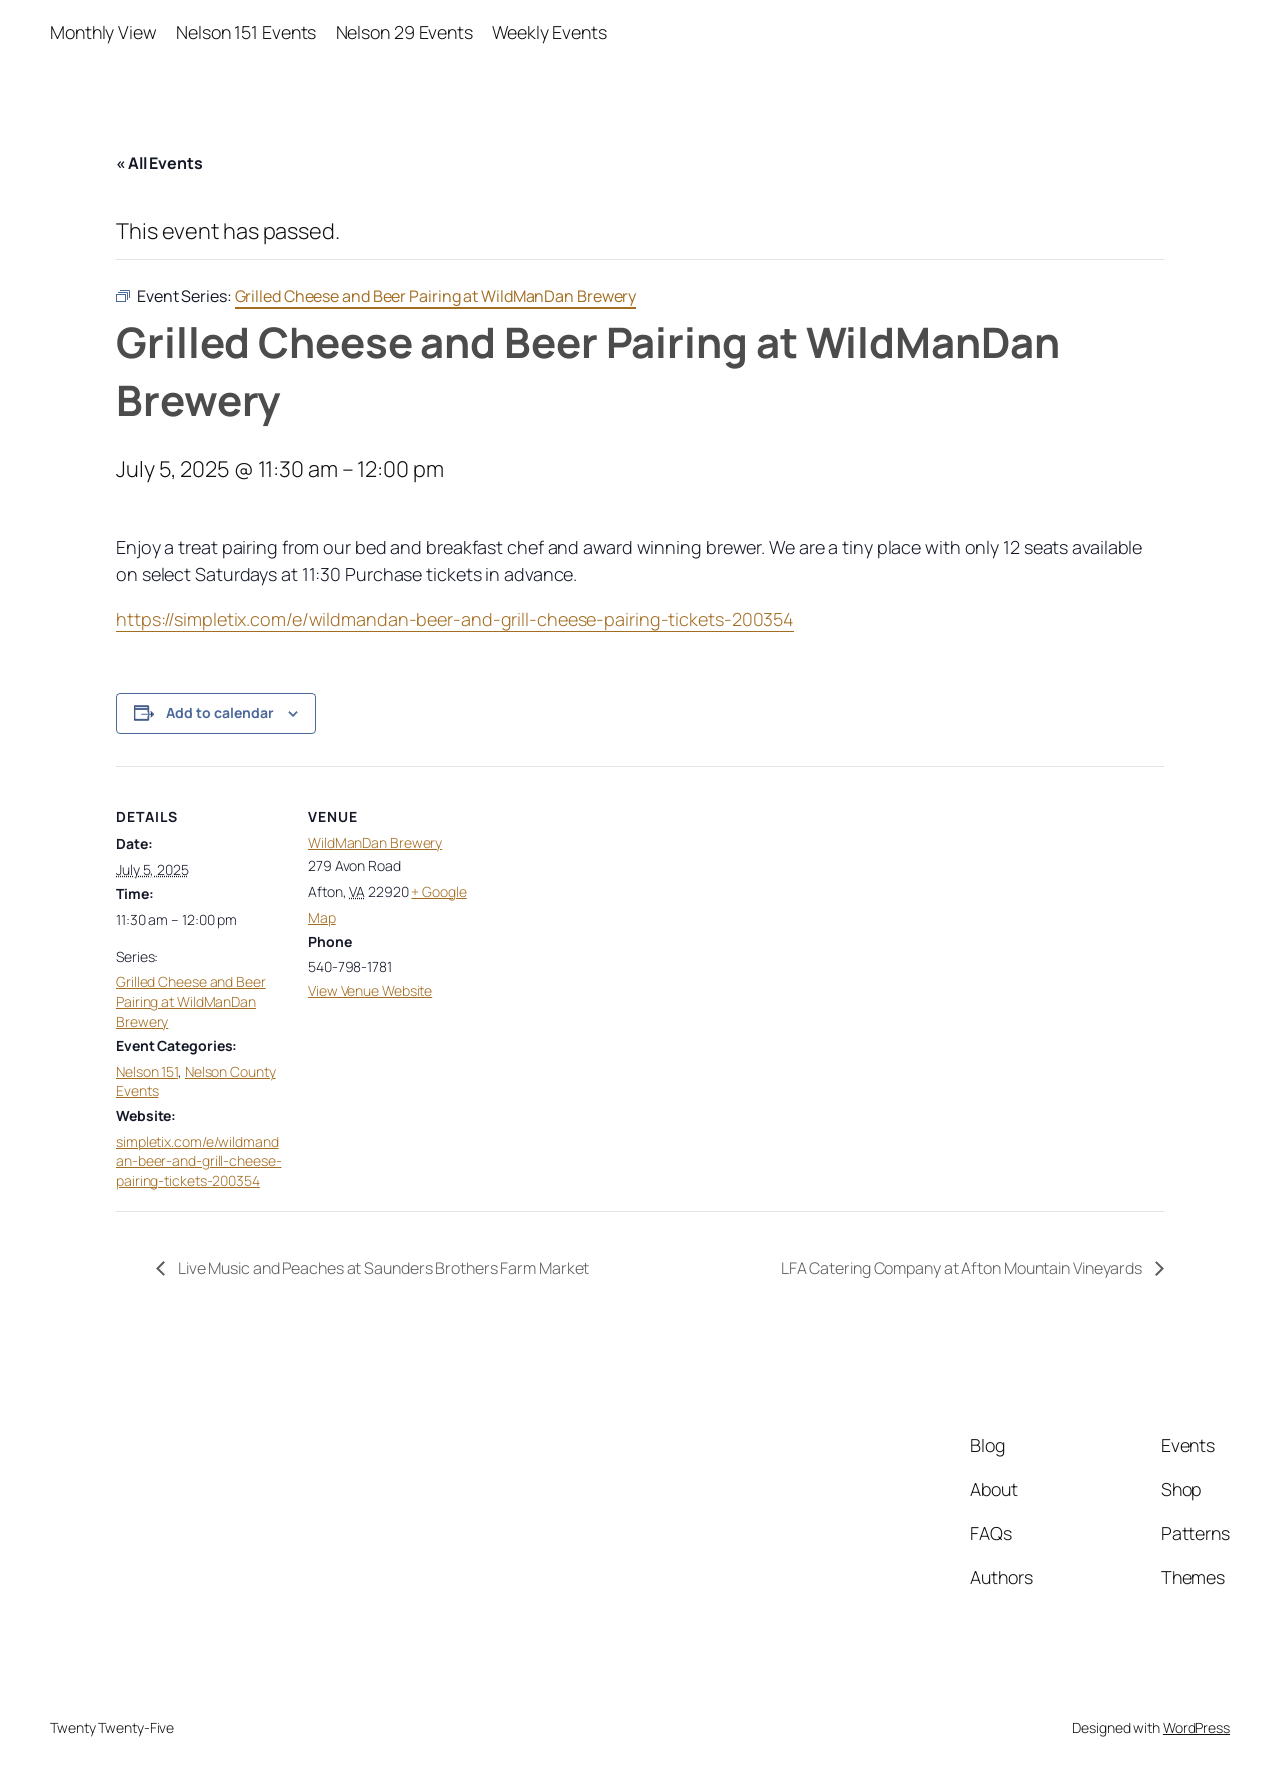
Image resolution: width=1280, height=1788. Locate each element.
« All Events (159, 163)
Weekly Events (549, 32)
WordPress (1196, 1727)
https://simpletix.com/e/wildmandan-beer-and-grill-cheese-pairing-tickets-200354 (455, 619)
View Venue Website (370, 990)
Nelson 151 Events (246, 32)
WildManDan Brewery (375, 842)
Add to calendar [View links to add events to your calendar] (220, 712)
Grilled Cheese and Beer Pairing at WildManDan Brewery (191, 1001)
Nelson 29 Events (404, 32)
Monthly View (103, 32)
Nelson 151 (147, 1071)
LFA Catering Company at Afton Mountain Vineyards (963, 1268)
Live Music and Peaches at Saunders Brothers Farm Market (382, 1268)
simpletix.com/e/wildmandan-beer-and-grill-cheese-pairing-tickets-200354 (199, 1161)
